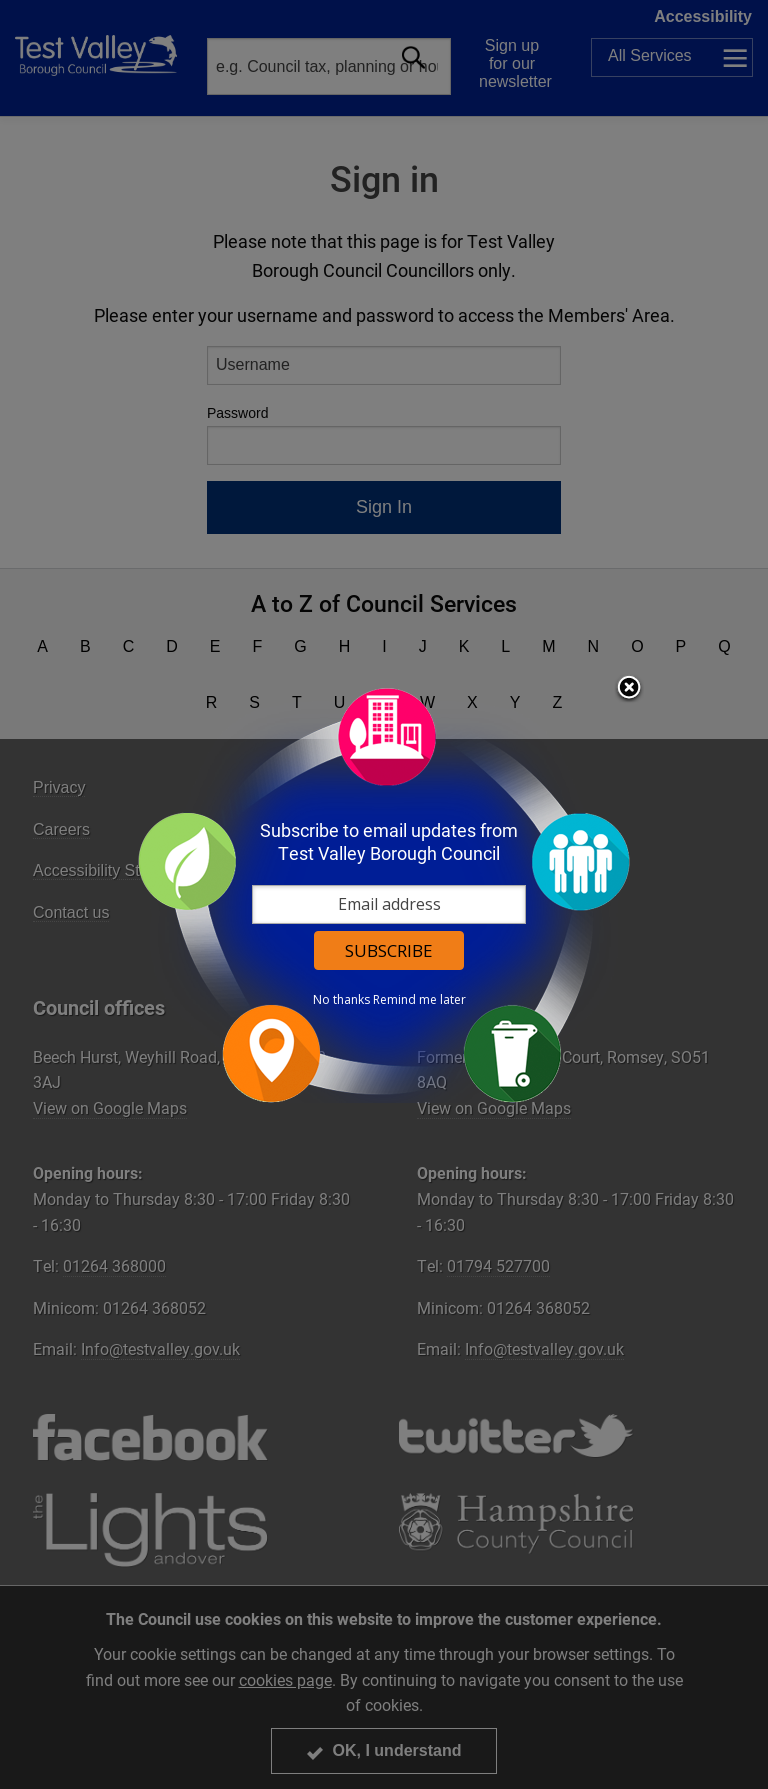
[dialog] (384, 894)
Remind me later (419, 1000)
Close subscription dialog (629, 689)
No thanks (341, 1000)
